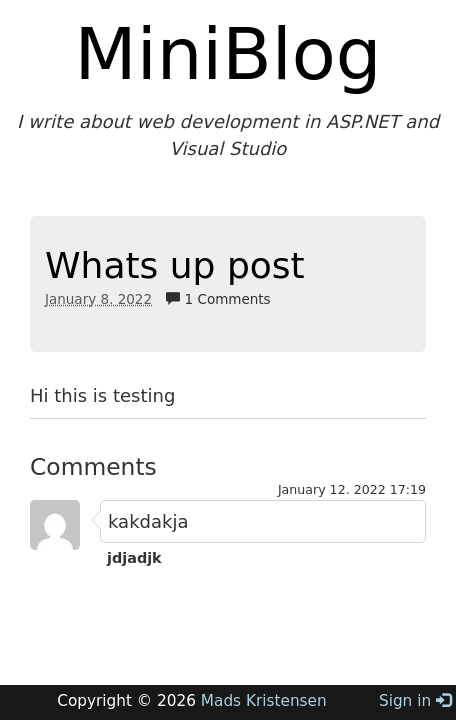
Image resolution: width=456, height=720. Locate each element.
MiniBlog (228, 54)
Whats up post (175, 265)
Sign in (415, 701)
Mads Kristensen (264, 701)
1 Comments (218, 299)
